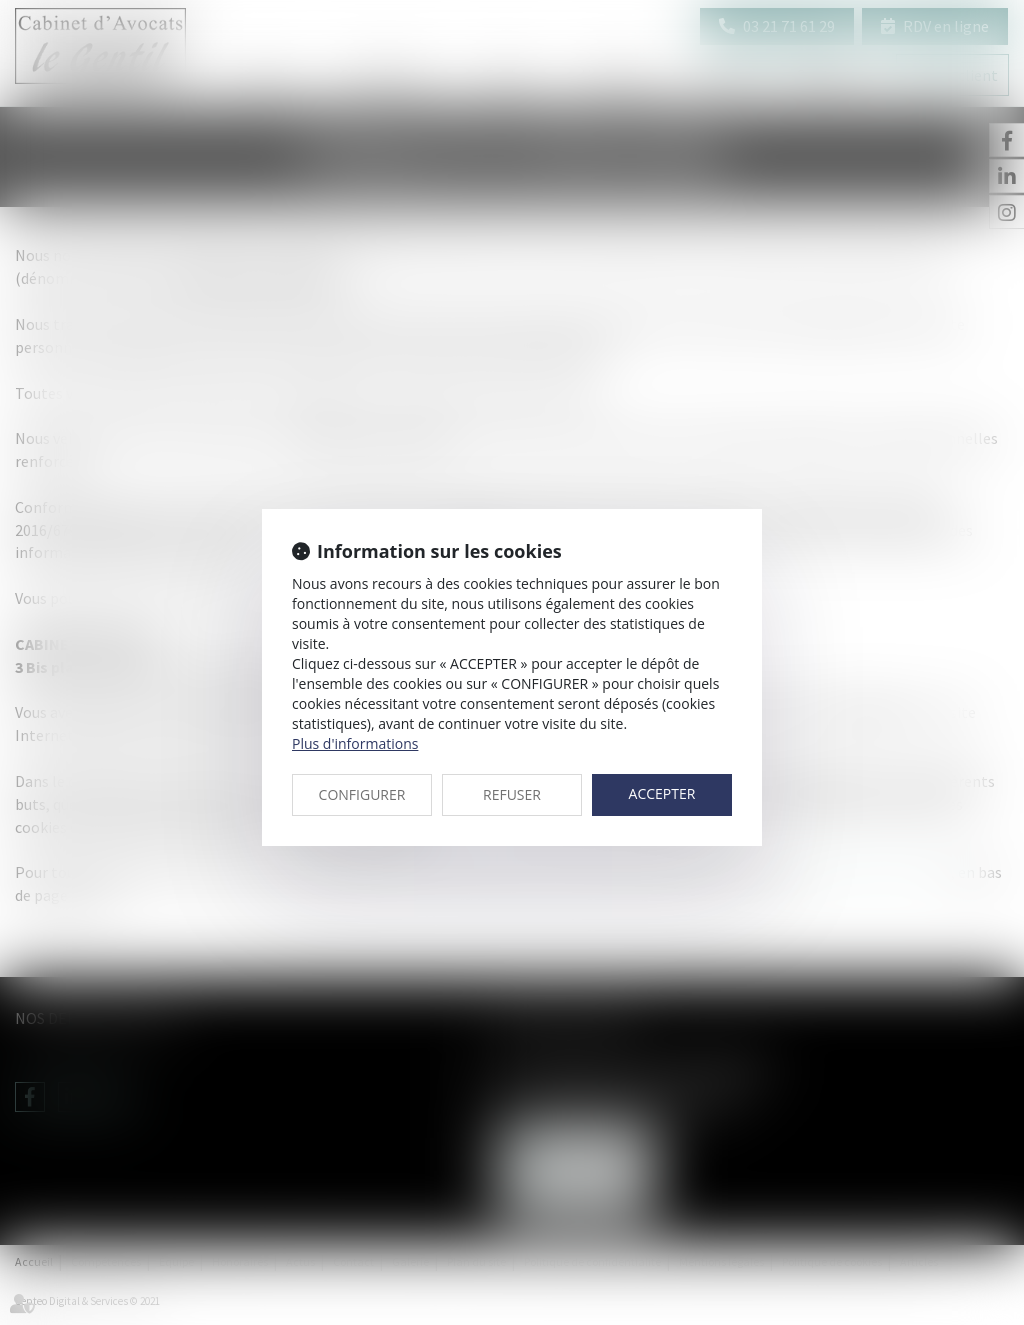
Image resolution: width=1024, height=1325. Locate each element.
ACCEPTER (662, 793)
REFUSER (512, 794)
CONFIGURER (362, 794)
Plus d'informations (355, 743)
